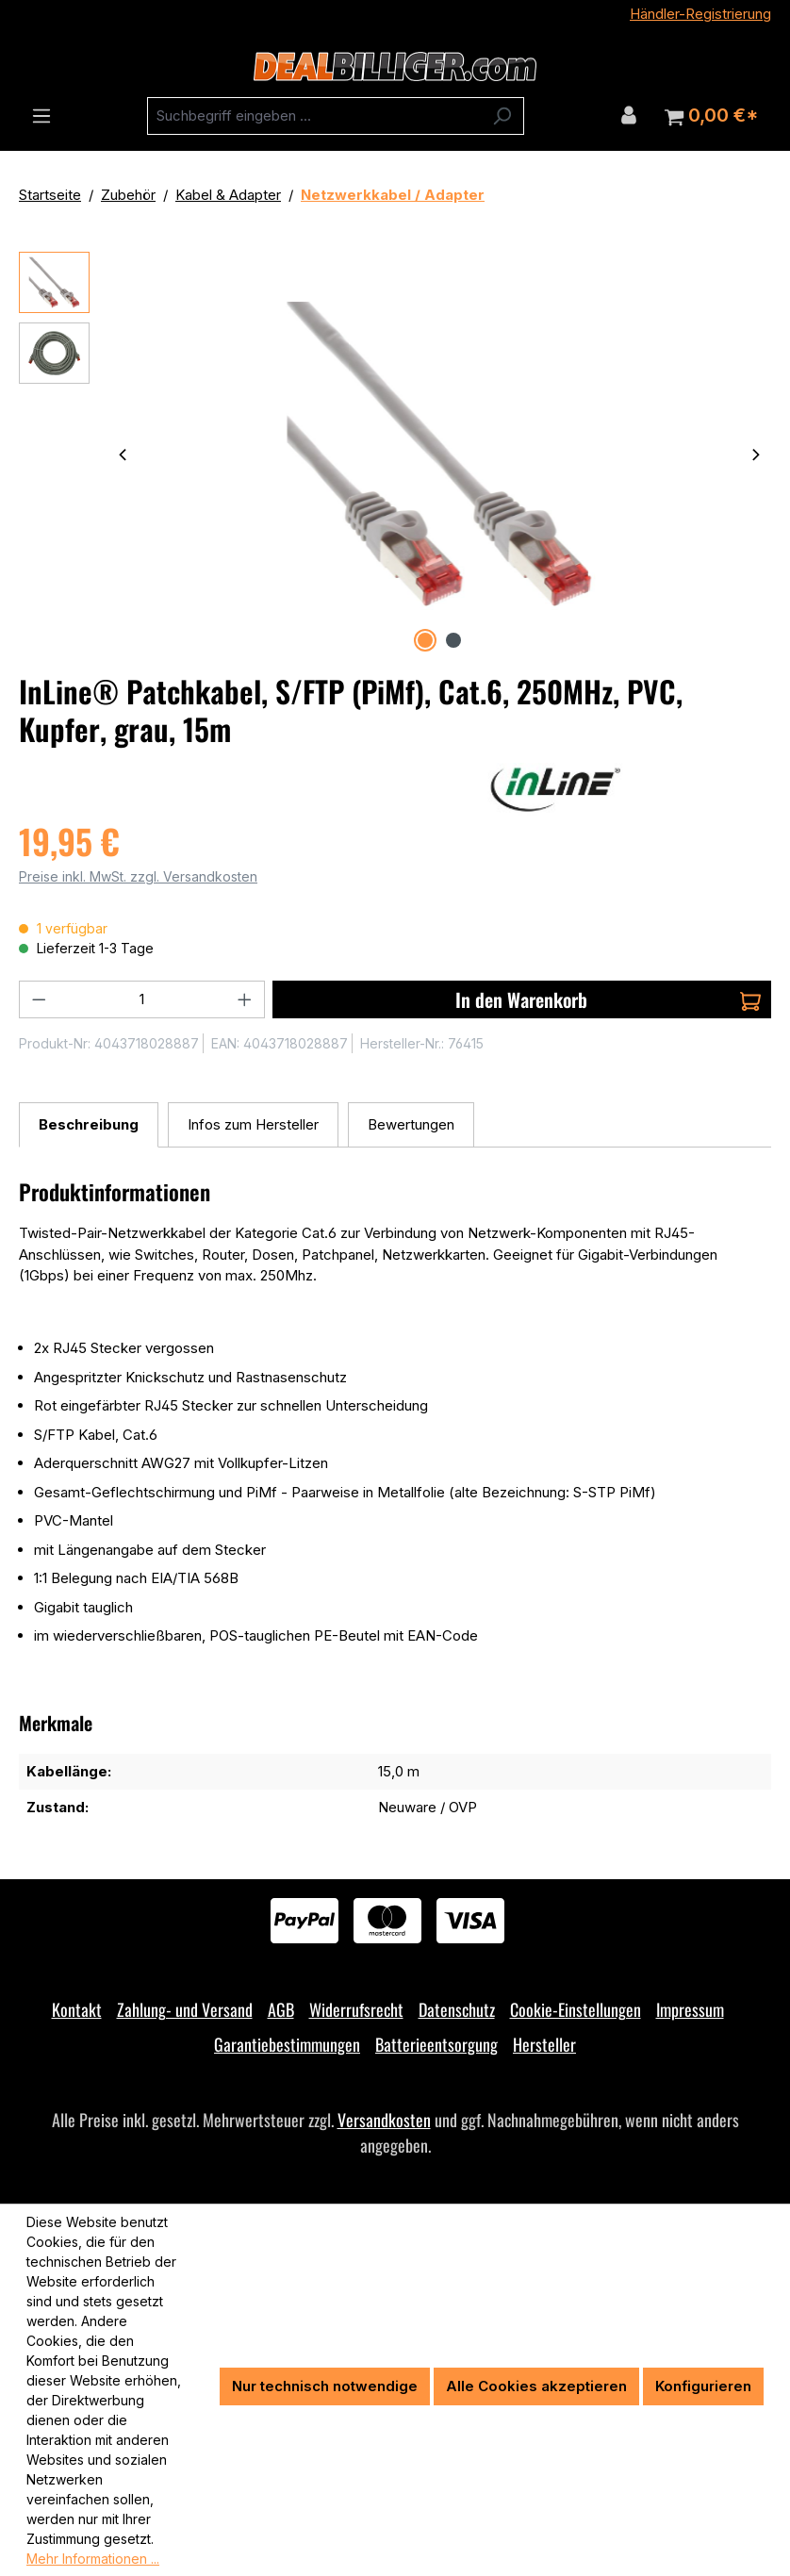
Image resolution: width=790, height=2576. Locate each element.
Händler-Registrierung (700, 14)
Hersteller (544, 2044)
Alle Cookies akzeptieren (536, 2386)
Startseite (50, 195)
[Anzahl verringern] (38, 999)
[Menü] (41, 116)
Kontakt (77, 2009)
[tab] (88, 1125)
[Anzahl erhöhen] (245, 999)
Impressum (690, 2009)
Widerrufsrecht (356, 2009)
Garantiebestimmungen (287, 2044)
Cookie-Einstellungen (575, 2009)
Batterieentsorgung (436, 2044)
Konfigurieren (703, 2386)
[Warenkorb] (711, 116)
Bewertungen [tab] (411, 1124)
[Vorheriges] (122, 454)
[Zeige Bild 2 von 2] (453, 640)
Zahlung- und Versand (185, 2009)
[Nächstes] (756, 454)
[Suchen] (502, 116)
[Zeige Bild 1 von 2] (425, 640)
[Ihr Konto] (628, 115)
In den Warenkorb (608, 999)
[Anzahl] (142, 999)
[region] (395, 454)
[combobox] (314, 116)
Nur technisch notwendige (325, 2386)
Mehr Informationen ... (92, 2559)
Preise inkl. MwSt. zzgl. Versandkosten (138, 876)
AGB (281, 2009)
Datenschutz (457, 2009)
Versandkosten (384, 2119)
